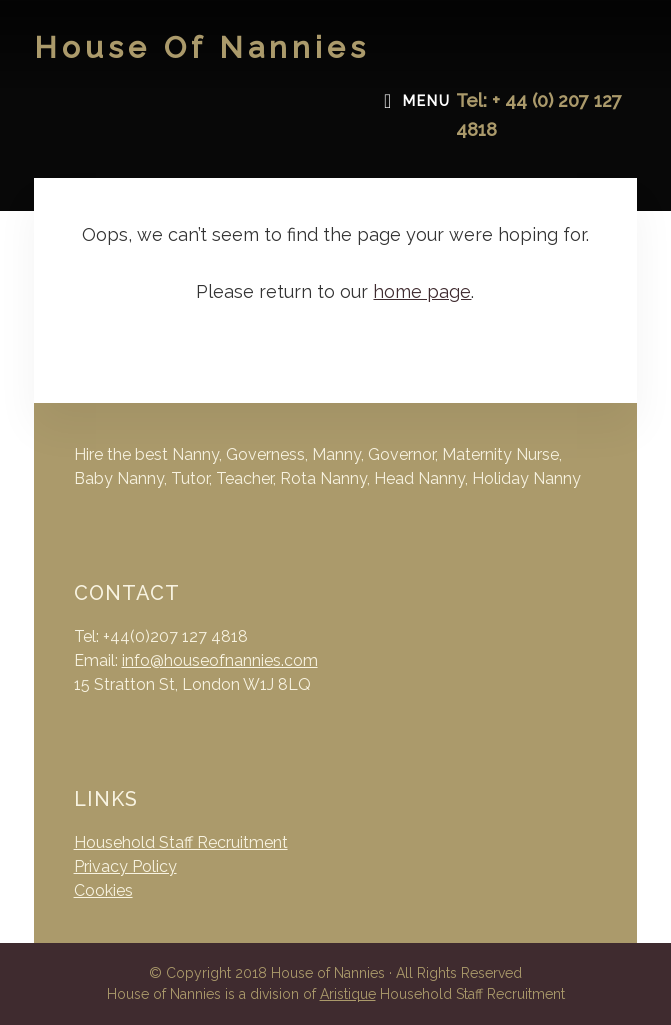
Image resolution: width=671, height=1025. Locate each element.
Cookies (103, 890)
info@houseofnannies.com (220, 660)
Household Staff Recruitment (181, 842)
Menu (427, 101)
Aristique (348, 994)
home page (422, 291)
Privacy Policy (125, 866)
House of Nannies (202, 47)
